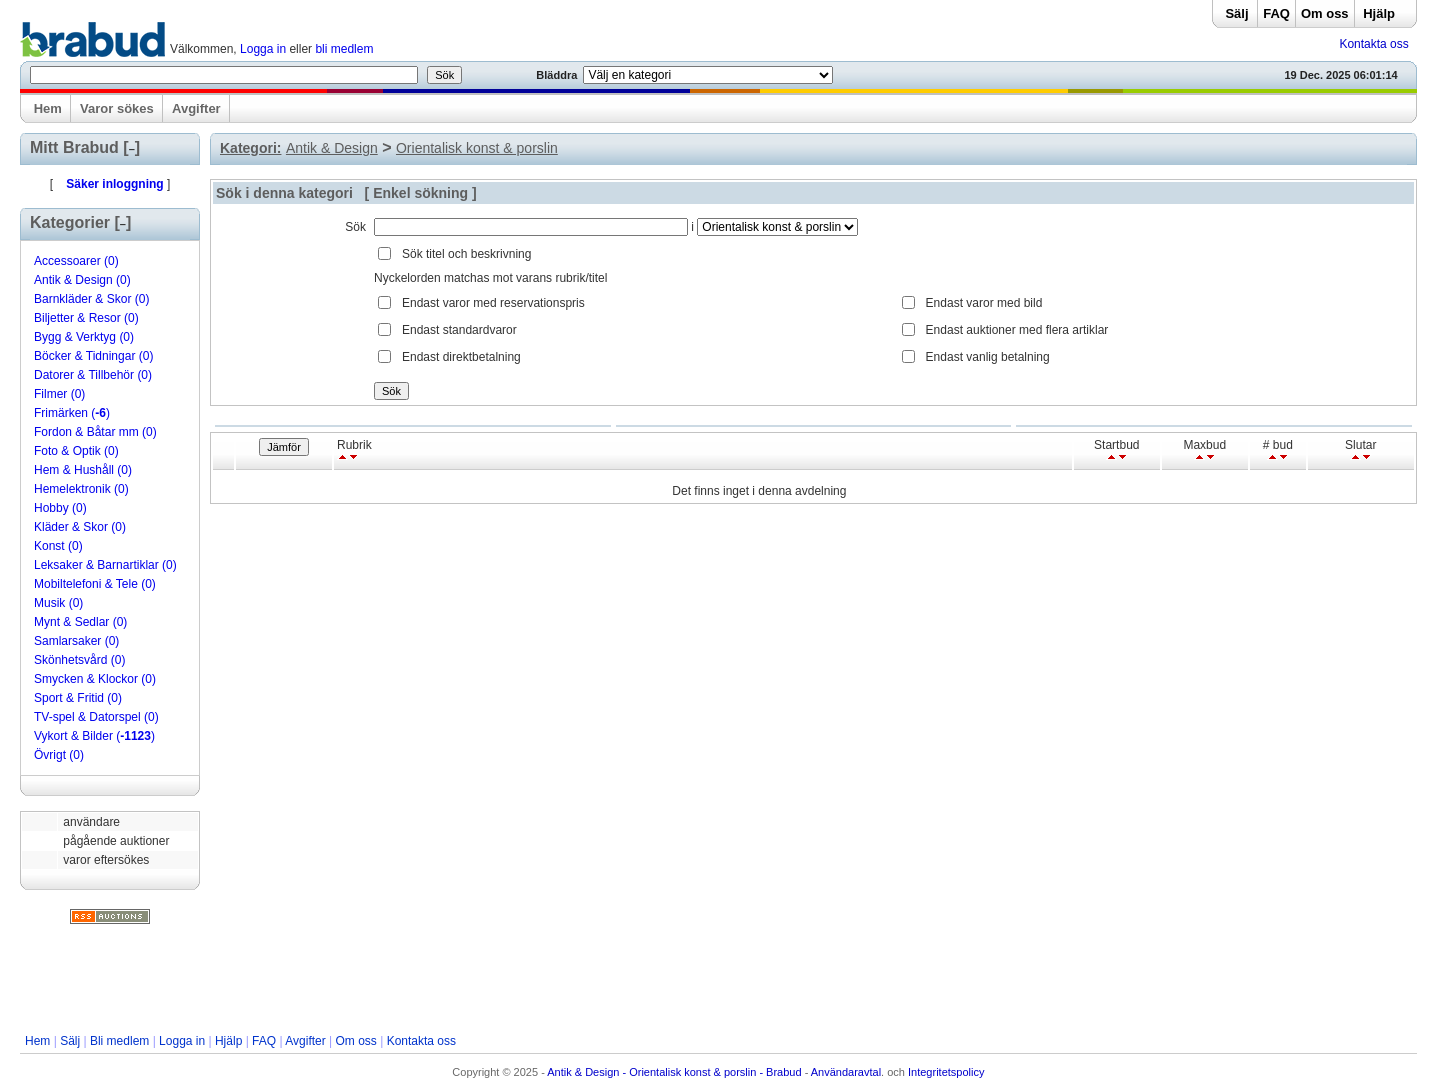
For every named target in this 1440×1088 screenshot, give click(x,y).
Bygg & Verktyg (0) (84, 337)
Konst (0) (58, 546)
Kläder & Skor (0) (80, 527)
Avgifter (196, 108)
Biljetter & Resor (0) (86, 318)
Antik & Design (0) (82, 280)
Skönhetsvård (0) (79, 660)
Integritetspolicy (946, 1072)
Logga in (263, 49)
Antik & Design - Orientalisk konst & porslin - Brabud (674, 1072)
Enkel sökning (420, 193)
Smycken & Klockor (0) (95, 679)
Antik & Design (332, 148)
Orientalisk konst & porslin (477, 148)
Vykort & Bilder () (94, 736)
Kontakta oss (1373, 44)
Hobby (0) (60, 508)
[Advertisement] (718, 979)
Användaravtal (846, 1072)
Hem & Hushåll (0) (83, 470)
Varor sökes (117, 108)
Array (777, 227)
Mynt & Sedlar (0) (80, 622)
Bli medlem (119, 1041)
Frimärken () (72, 413)
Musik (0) (58, 603)
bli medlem (344, 49)
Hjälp (1379, 13)
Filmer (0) (59, 394)
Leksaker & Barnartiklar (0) (105, 565)
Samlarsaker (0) (76, 641)
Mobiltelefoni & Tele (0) (95, 584)
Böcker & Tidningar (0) (93, 356)
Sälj (1236, 13)
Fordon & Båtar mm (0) (95, 432)
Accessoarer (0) (76, 261)
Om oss (1325, 13)
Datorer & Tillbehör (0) (93, 375)
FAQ (1276, 13)
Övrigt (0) (59, 755)
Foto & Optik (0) (76, 451)
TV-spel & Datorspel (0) (96, 717)
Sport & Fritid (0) (78, 698)
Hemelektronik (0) (81, 489)
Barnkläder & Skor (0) (91, 299)
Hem (48, 108)
